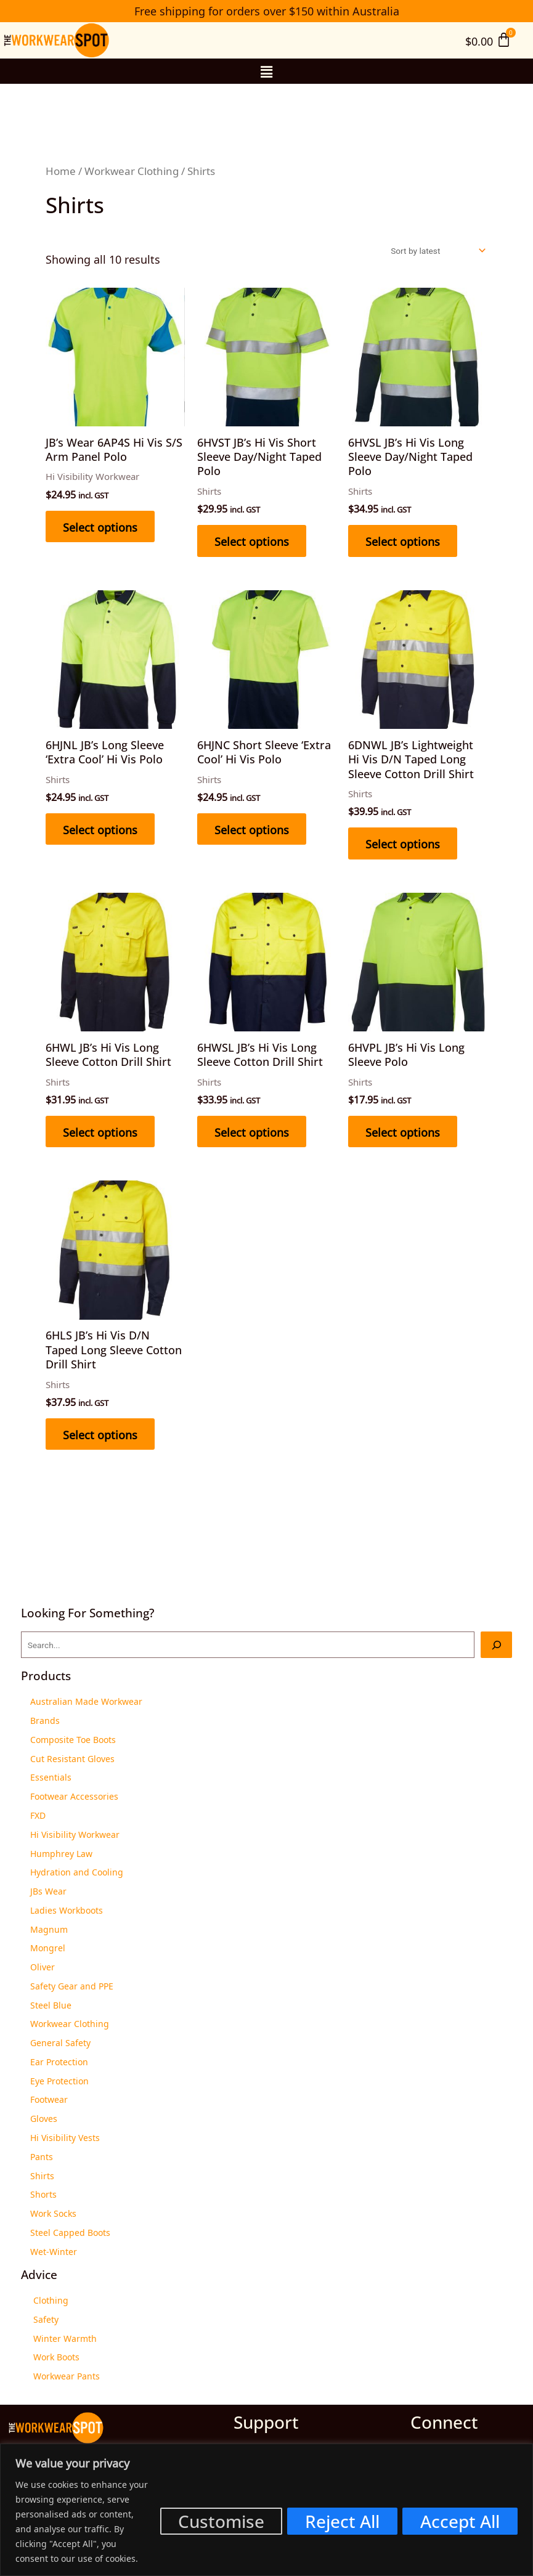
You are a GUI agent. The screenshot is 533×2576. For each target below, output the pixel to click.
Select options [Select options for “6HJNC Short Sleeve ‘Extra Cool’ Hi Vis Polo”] (251, 829)
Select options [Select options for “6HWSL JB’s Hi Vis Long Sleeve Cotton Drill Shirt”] (251, 1131)
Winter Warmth (65, 2337)
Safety (46, 2318)
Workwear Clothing (131, 170)
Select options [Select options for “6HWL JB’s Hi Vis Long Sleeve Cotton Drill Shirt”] (100, 1131)
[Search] (496, 1644)
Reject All (342, 2521)
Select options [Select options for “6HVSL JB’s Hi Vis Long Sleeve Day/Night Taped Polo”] (402, 540)
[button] (266, 71)
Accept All (460, 2521)
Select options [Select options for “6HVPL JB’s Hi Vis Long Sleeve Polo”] (402, 1131)
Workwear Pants (66, 2375)
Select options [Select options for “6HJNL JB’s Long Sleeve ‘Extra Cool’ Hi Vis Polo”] (100, 829)
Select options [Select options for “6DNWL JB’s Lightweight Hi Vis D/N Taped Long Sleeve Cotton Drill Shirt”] (402, 843)
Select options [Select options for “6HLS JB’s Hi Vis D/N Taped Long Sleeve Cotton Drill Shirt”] (100, 1434)
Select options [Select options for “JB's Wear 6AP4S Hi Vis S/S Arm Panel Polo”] (100, 526)
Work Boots (56, 2356)
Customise (221, 2521)
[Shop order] (436, 251)
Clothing (50, 2299)
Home (61, 170)
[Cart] (488, 39)
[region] (266, 2510)
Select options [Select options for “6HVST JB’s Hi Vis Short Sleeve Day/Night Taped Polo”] (251, 540)
